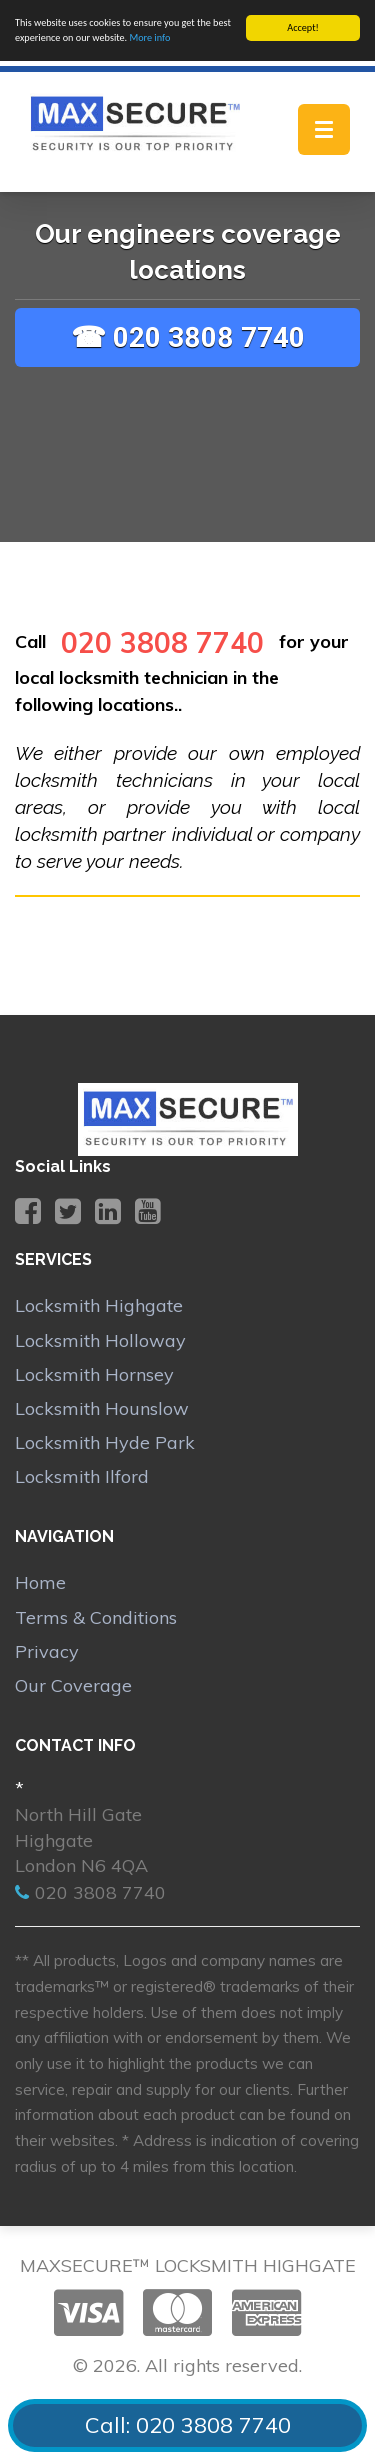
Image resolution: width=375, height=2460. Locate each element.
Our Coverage (73, 1685)
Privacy (47, 1651)
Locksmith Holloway (100, 1339)
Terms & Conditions (96, 1616)
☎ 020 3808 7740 (188, 336)
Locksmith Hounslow (102, 1408)
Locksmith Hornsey (94, 1373)
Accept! (303, 27)
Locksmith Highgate (99, 1305)
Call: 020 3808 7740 (188, 2425)
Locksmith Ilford (82, 1476)
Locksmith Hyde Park (105, 1442)
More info (149, 37)
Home (40, 1582)
